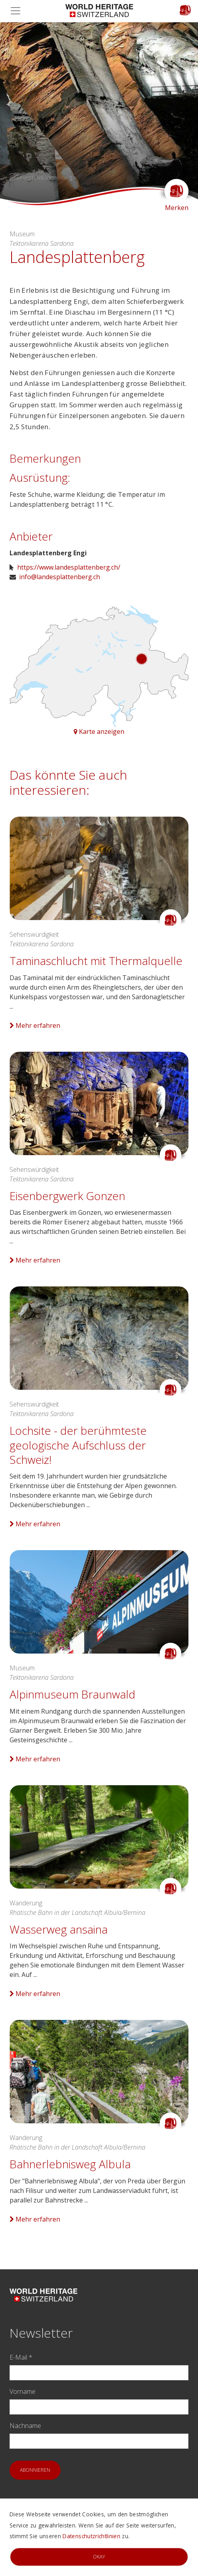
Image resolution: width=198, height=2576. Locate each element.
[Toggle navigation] (18, 10)
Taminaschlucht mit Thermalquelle (96, 960)
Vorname (22, 2391)
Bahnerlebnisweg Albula (70, 2163)
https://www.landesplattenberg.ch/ (68, 567)
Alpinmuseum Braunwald (72, 1694)
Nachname (25, 2425)
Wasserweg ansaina (59, 1929)
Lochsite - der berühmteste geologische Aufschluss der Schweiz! (78, 1445)
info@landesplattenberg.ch (59, 576)
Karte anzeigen (99, 731)
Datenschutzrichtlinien (91, 2536)
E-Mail (21, 2357)
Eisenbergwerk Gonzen (67, 1195)
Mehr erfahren (35, 1025)
